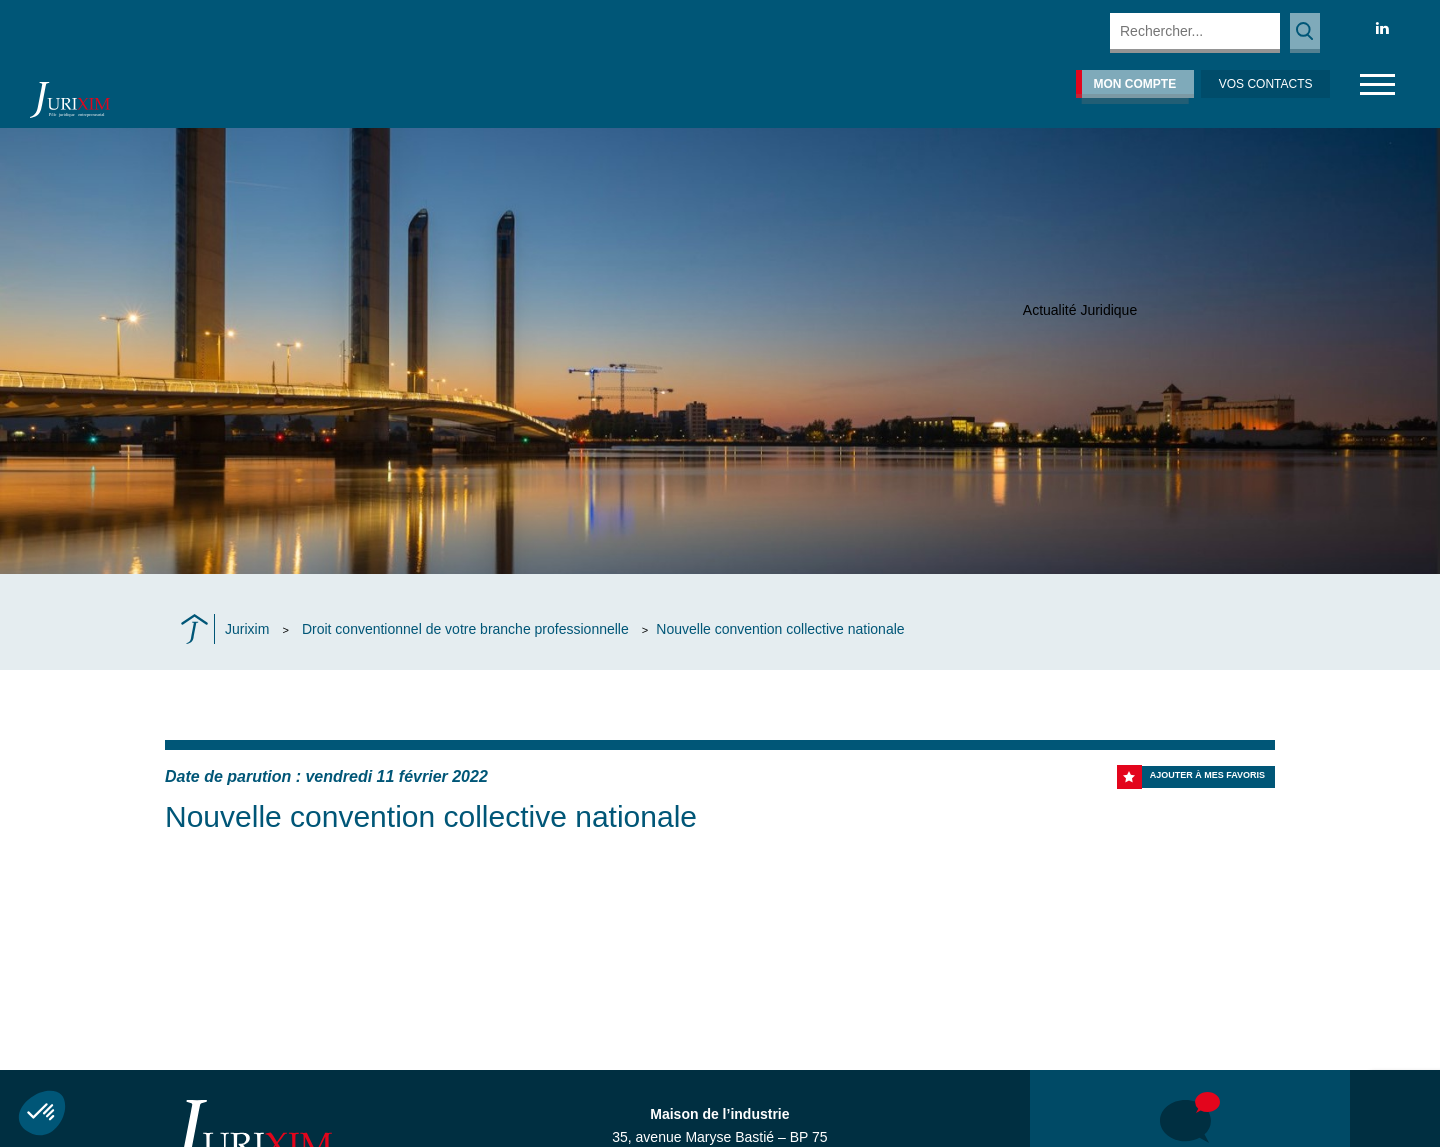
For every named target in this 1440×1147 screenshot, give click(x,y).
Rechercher (1305, 33)
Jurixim (247, 629)
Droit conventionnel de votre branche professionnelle (465, 629)
